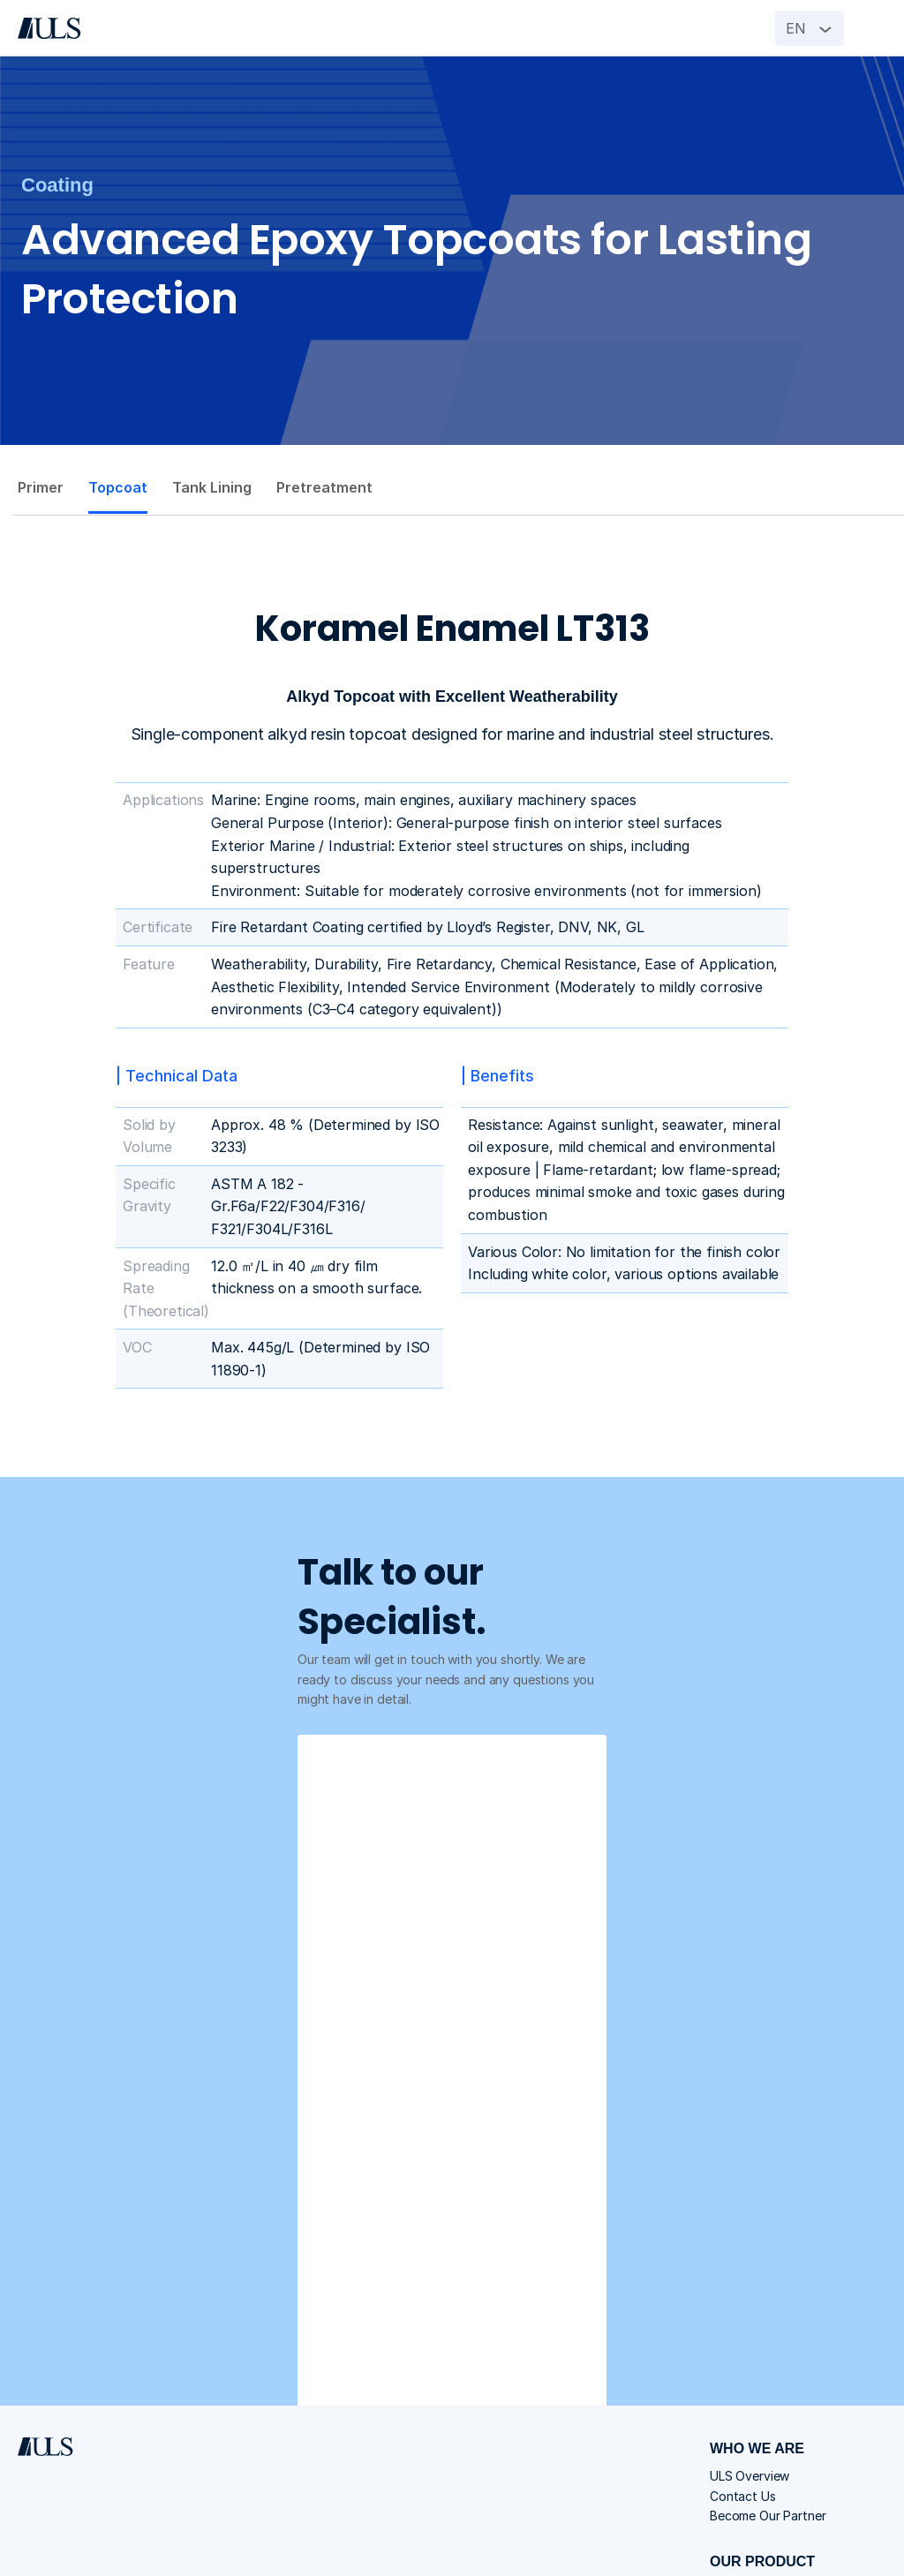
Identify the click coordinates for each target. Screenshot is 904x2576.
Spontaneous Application (667, 2465)
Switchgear (626, 2350)
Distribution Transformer (664, 2327)
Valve (609, 2397)
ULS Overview (634, 2236)
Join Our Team (635, 2441)
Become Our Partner (652, 2282)
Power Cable (630, 2374)
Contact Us (627, 2259)
